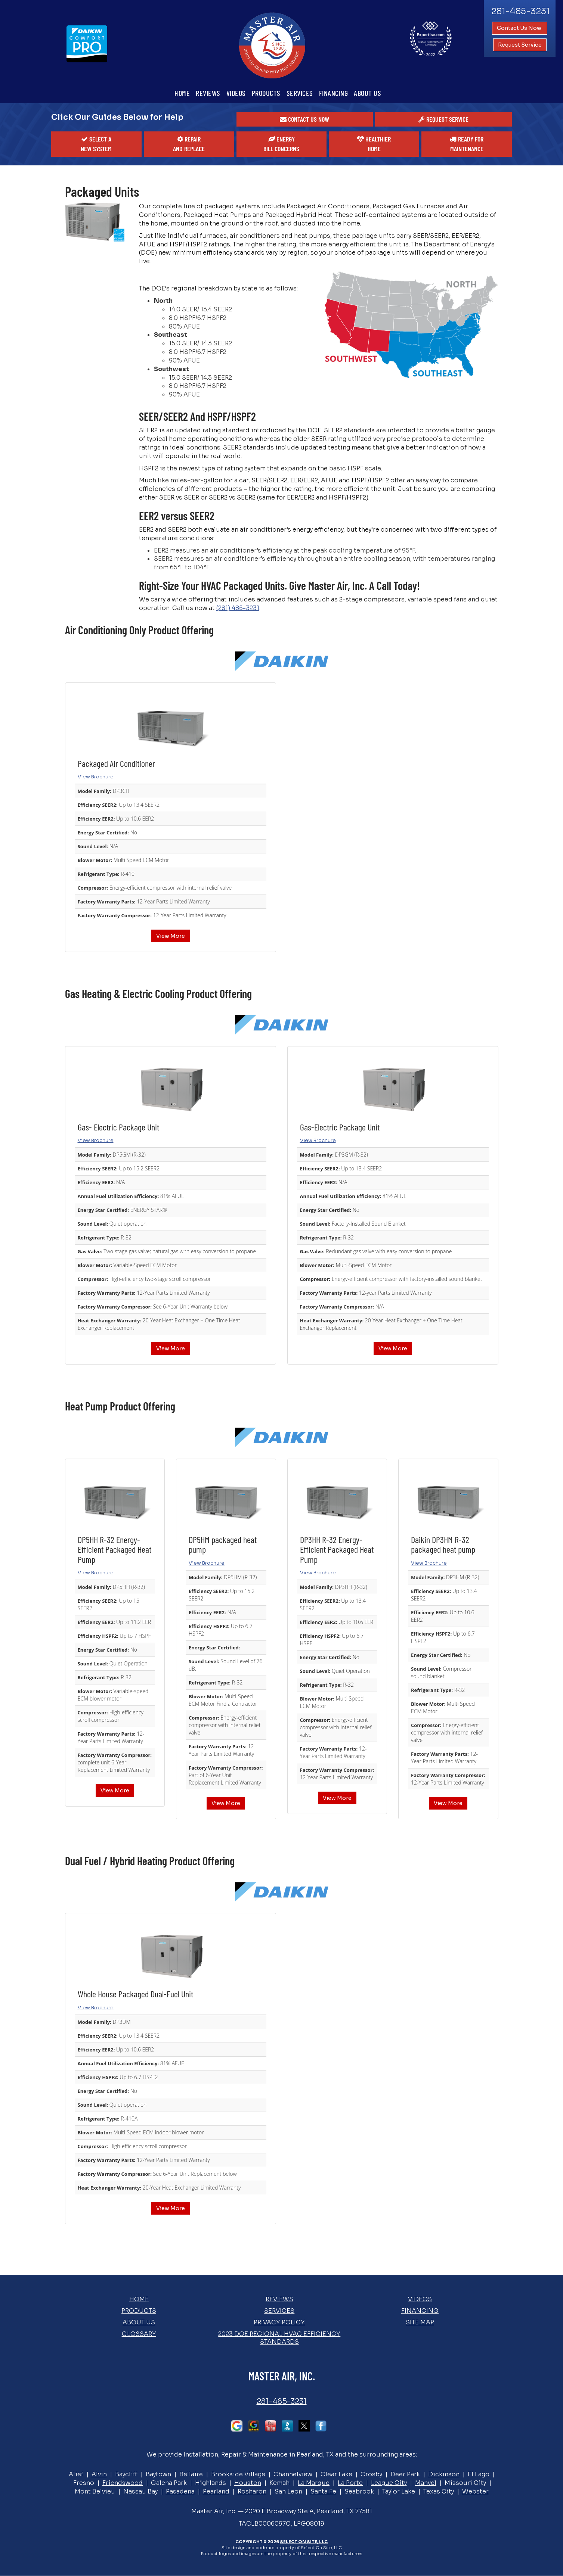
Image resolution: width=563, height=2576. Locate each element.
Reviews (208, 92)
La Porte (350, 2483)
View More (170, 936)
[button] (304, 119)
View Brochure (96, 777)
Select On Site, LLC (304, 2541)
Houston (247, 2483)
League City (389, 2483)
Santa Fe (323, 2491)
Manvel (425, 2483)
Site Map (420, 2322)
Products (266, 92)
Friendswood (122, 2483)
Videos (236, 92)
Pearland (216, 2491)
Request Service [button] (520, 44)
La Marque (314, 2483)
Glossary (139, 2334)
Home (182, 92)
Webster (475, 2491)
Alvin (99, 2474)
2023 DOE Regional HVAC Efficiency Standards (279, 2338)
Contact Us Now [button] (519, 28)
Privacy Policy (279, 2322)
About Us (367, 92)
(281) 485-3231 (237, 608)
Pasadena (180, 2491)
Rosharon (252, 2491)
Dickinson (444, 2474)
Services (300, 92)
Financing (333, 92)
